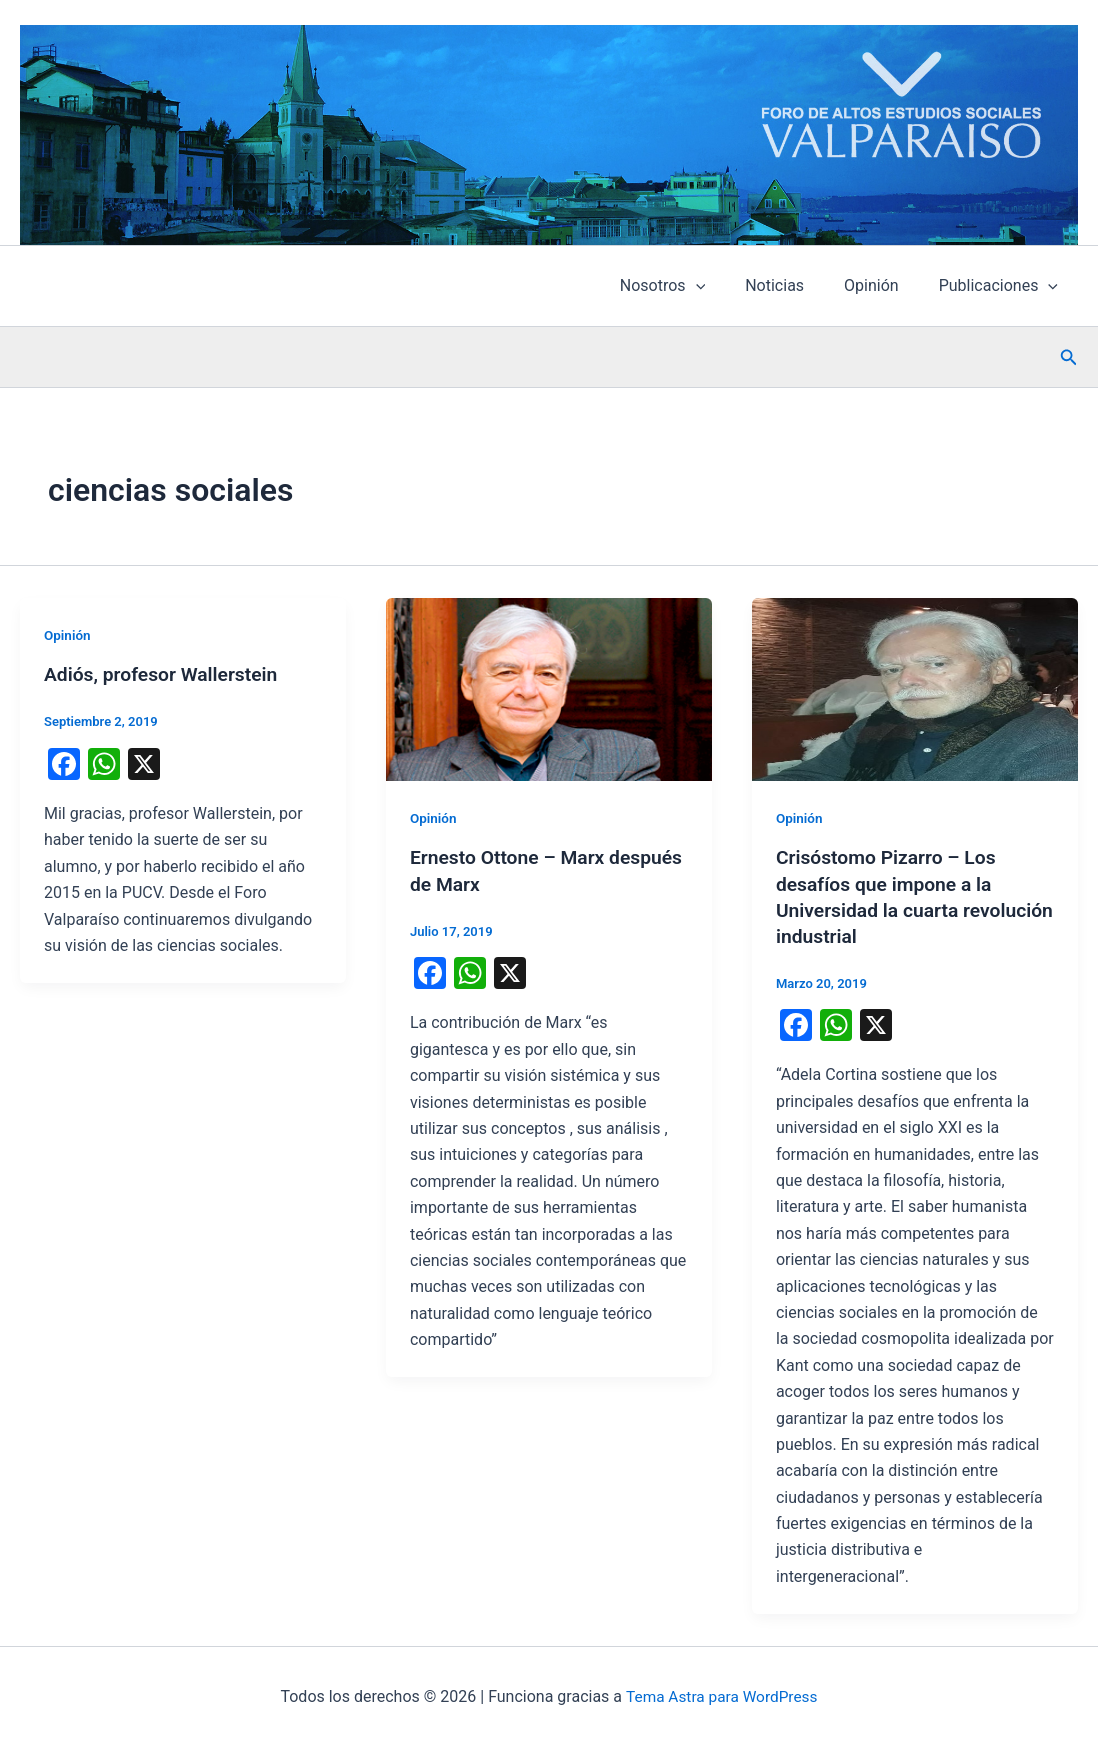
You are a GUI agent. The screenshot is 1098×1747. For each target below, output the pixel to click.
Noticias (794, 285)
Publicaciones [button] (1002, 286)
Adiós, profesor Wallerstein (165, 674)
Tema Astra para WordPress (721, 1696)
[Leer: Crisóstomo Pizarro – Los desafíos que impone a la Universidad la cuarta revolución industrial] (915, 688)
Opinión (883, 285)
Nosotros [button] (690, 286)
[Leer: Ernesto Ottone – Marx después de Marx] (549, 688)
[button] (724, 286)
